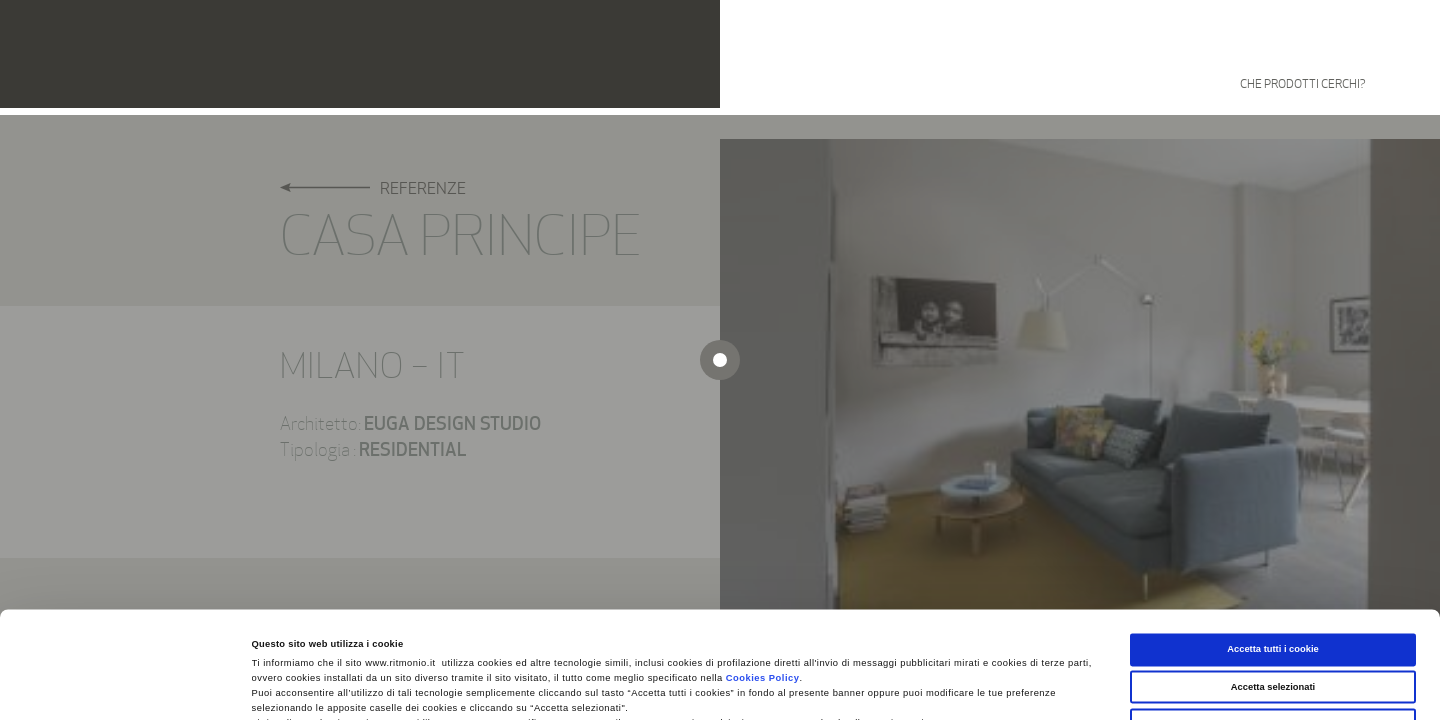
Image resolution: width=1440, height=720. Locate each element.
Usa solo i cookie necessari (1273, 618)
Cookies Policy (763, 572)
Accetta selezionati (1273, 581)
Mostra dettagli (832, 687)
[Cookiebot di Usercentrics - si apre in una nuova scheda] (129, 686)
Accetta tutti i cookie (1273, 543)
